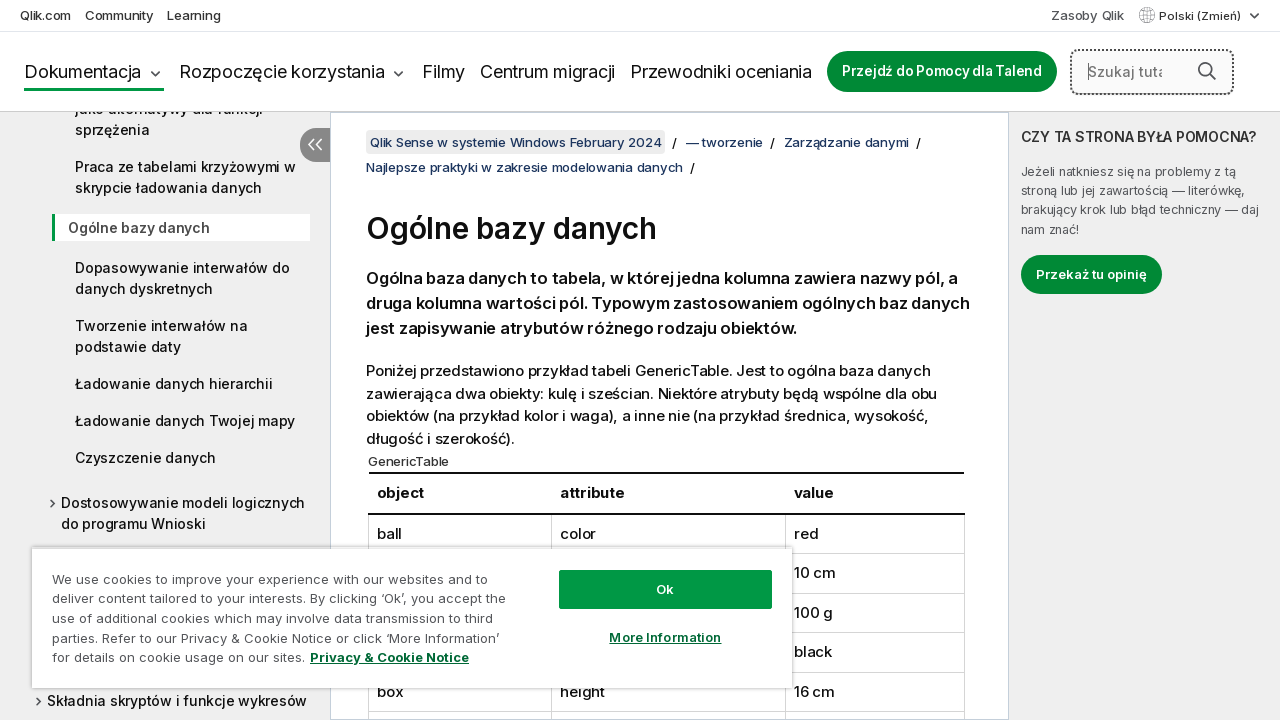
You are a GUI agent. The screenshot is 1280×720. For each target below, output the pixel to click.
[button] (1207, 71)
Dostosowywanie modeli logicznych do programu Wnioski (183, 513)
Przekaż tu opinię (1091, 274)
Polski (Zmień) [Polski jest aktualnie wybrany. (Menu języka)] (1201, 16)
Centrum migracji (547, 71)
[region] (403, 610)
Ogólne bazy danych (139, 227)
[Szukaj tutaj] (1152, 72)
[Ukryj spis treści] (315, 145)
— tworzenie (724, 142)
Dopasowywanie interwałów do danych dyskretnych (182, 278)
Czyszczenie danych (145, 457)
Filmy (443, 71)
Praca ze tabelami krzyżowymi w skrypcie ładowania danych (185, 177)
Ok (650, 574)
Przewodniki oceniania (721, 71)
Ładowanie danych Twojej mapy (185, 420)
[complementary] (1144, 416)
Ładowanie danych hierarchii (173, 383)
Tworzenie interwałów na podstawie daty (161, 336)
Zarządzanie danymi (847, 142)
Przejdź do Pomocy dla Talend (942, 71)
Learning (193, 15)
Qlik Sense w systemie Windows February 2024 (515, 142)
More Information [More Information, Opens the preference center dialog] (650, 622)
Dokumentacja (82, 71)
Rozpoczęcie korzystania (281, 71)
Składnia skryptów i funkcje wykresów (177, 700)
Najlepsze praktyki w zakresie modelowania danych (524, 167)
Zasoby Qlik (1087, 15)
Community (119, 15)
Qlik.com (45, 15)
